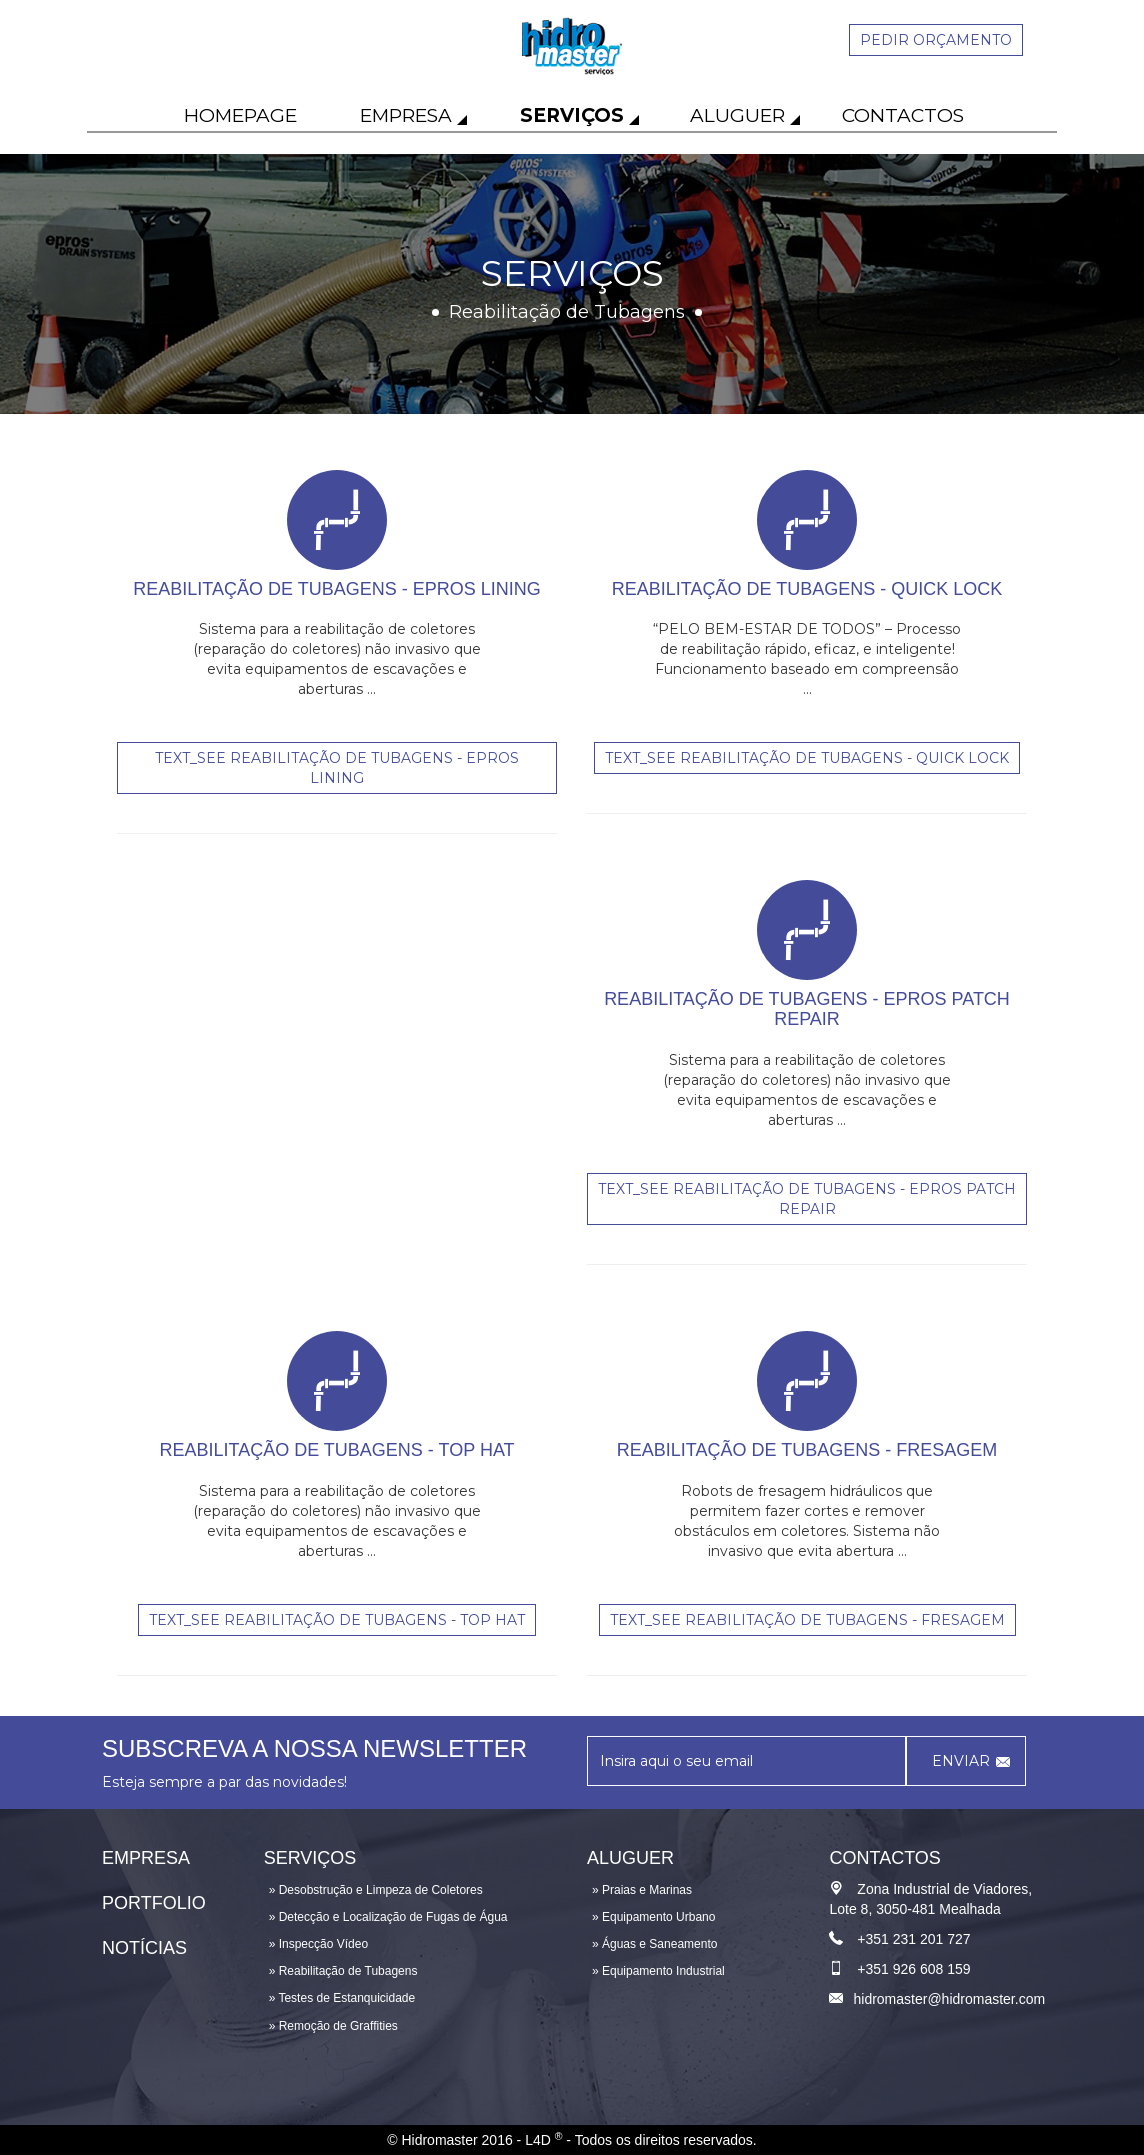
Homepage (240, 115)
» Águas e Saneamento (654, 1944)
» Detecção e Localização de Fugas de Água (388, 1917)
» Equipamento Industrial (658, 1971)
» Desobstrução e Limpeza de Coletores (376, 1890)
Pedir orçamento (936, 40)
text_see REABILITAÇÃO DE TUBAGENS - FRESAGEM (807, 1620)
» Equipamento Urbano (653, 1917)
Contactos (903, 115)
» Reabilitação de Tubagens (343, 1971)
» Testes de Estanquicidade (342, 1998)
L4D (543, 2140)
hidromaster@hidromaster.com (949, 1999)
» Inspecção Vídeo (318, 1944)
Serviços (572, 115)
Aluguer (737, 115)
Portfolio (154, 1903)
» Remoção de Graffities (333, 2026)
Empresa (406, 115)
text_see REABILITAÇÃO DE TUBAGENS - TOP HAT (337, 1620)
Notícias (144, 1948)
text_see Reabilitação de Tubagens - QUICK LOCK (807, 758)
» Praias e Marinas (642, 1890)
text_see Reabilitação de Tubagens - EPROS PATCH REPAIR (807, 1199)
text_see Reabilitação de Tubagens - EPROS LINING (337, 768)
